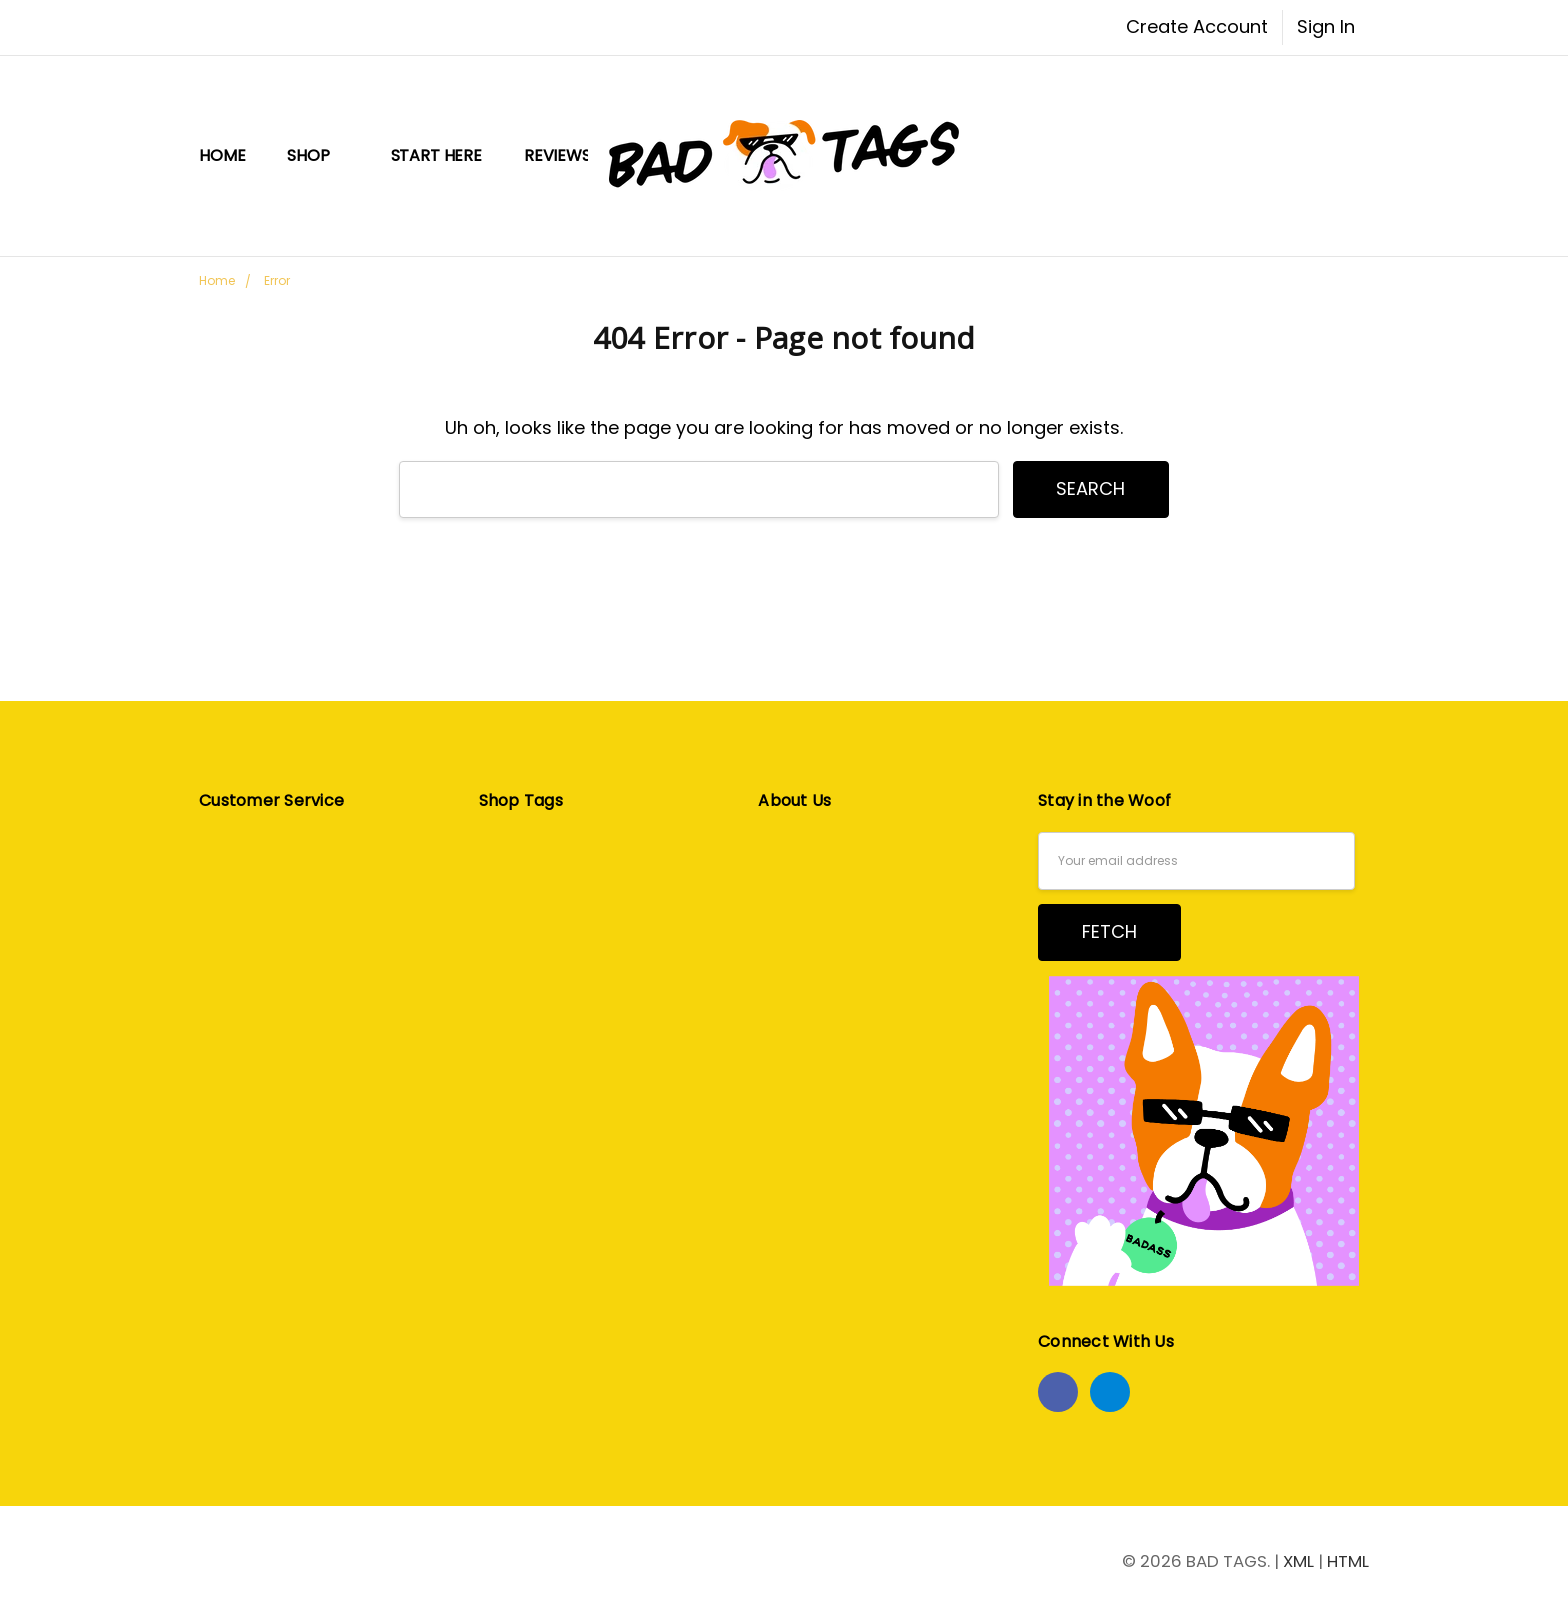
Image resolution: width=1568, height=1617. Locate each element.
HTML (1348, 1561)
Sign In (1326, 26)
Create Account (1197, 26)
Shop (317, 155)
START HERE (436, 155)
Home (222, 155)
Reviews (557, 155)
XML (1298, 1561)
